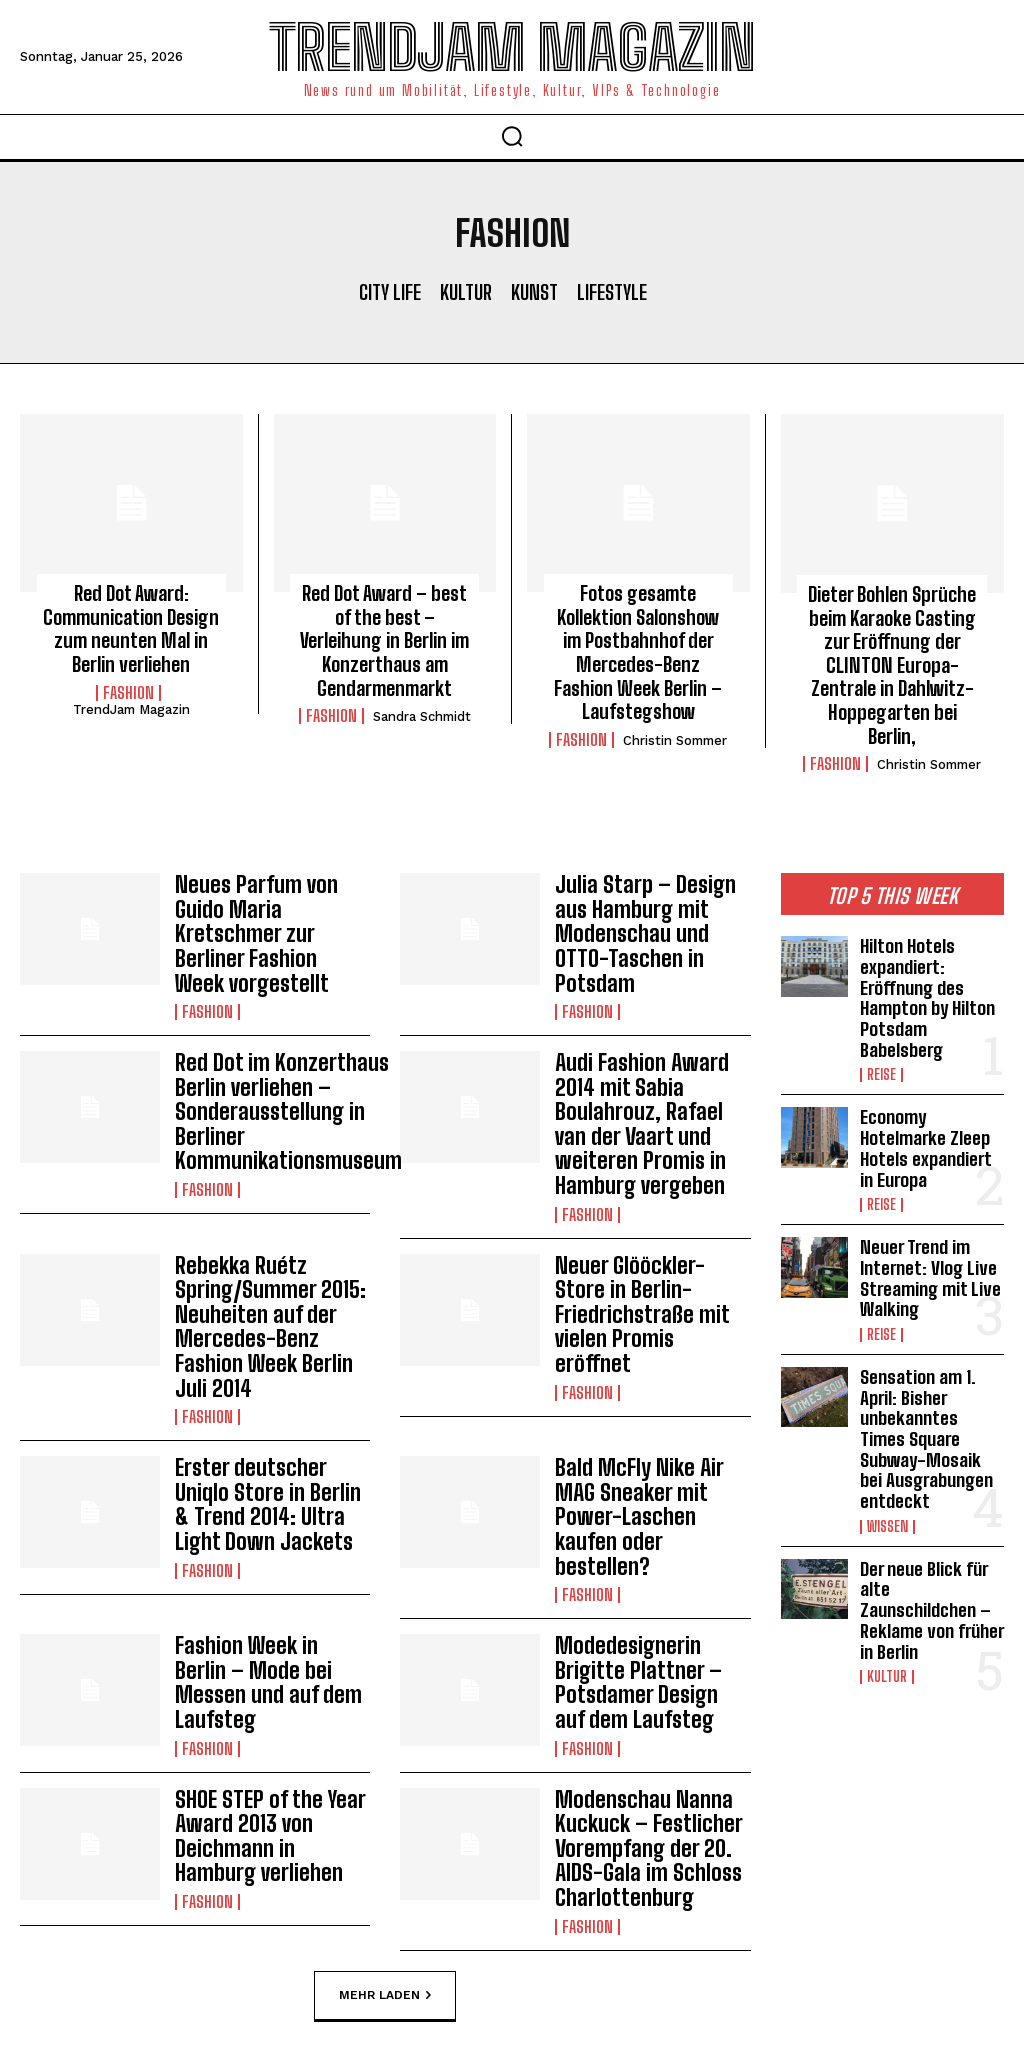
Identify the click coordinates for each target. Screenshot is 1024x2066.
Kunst (534, 292)
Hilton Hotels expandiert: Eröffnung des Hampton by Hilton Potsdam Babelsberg (926, 956)
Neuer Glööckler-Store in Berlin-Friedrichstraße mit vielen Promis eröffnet (644, 1212)
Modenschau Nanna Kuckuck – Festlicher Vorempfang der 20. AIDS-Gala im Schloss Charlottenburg (639, 1674)
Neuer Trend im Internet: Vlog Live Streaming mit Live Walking (927, 1218)
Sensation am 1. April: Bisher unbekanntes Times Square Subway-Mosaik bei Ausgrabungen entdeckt (930, 1367)
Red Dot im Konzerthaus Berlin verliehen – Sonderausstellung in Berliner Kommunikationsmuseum (277, 1036)
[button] (512, 136)
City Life (390, 292)
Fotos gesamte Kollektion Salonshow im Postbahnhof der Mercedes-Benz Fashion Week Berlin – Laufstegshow (638, 646)
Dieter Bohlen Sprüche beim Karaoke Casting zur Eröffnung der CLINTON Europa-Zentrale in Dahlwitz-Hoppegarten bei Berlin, (892, 647)
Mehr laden (385, 1813)
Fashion (128, 685)
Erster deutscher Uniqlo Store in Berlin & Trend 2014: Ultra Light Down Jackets (268, 1377)
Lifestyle (612, 292)
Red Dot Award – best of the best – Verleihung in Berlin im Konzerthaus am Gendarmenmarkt (385, 624)
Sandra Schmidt (422, 685)
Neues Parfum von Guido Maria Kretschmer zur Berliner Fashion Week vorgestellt (272, 882)
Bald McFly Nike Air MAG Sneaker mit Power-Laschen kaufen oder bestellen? (649, 1377)
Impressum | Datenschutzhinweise (428, 1984)
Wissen (887, 1449)
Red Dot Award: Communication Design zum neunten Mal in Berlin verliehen (131, 624)
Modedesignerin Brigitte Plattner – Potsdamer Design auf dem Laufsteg (643, 1520)
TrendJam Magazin (131, 701)
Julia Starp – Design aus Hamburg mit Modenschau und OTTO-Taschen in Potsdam (650, 882)
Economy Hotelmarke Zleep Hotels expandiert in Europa (930, 1096)
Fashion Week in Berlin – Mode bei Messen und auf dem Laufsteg (272, 1520)
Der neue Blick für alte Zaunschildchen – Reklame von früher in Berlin (931, 1517)
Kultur (466, 292)
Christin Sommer (675, 728)
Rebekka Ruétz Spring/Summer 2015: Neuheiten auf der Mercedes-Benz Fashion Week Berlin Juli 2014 (271, 1223)
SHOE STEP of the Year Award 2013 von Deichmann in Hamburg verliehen (267, 1663)
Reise (881, 1028)
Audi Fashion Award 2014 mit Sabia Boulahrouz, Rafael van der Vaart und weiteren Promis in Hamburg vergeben (647, 1047)
